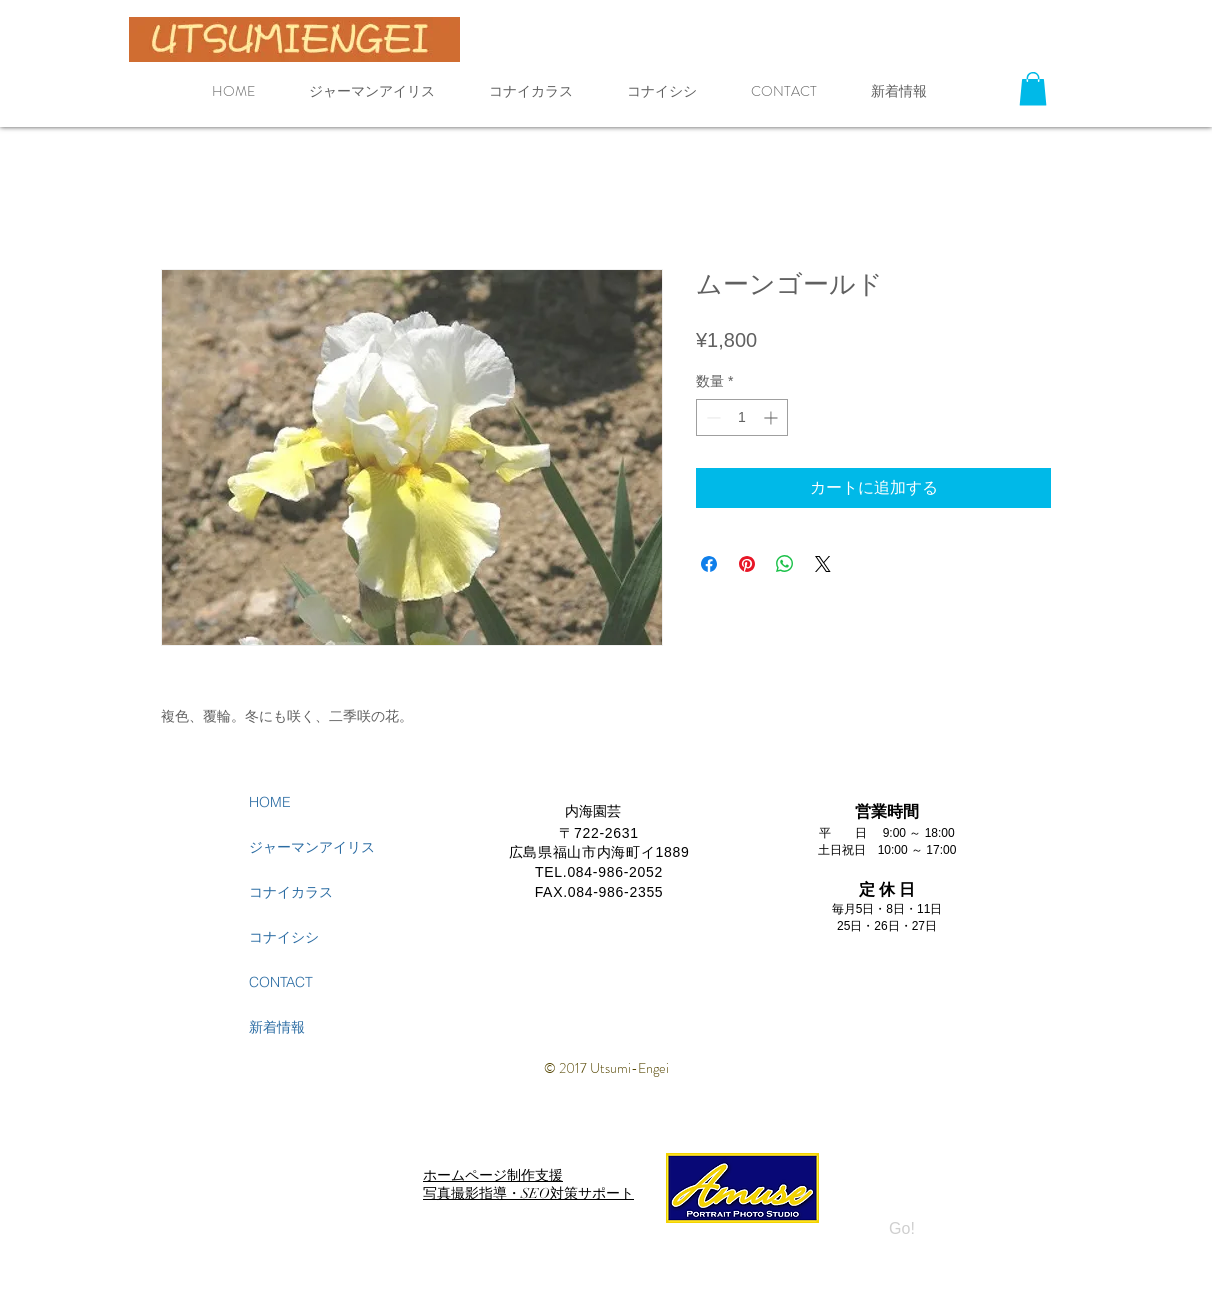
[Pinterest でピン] (747, 564)
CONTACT (281, 982)
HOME (270, 802)
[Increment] (772, 417)
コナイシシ (284, 937)
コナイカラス (291, 892)
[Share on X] (823, 564)
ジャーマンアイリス (312, 847)
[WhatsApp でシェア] (785, 564)
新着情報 (277, 1027)
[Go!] (902, 1230)
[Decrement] (711, 417)
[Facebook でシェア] (709, 564)
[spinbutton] (742, 417)
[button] (1033, 88)
